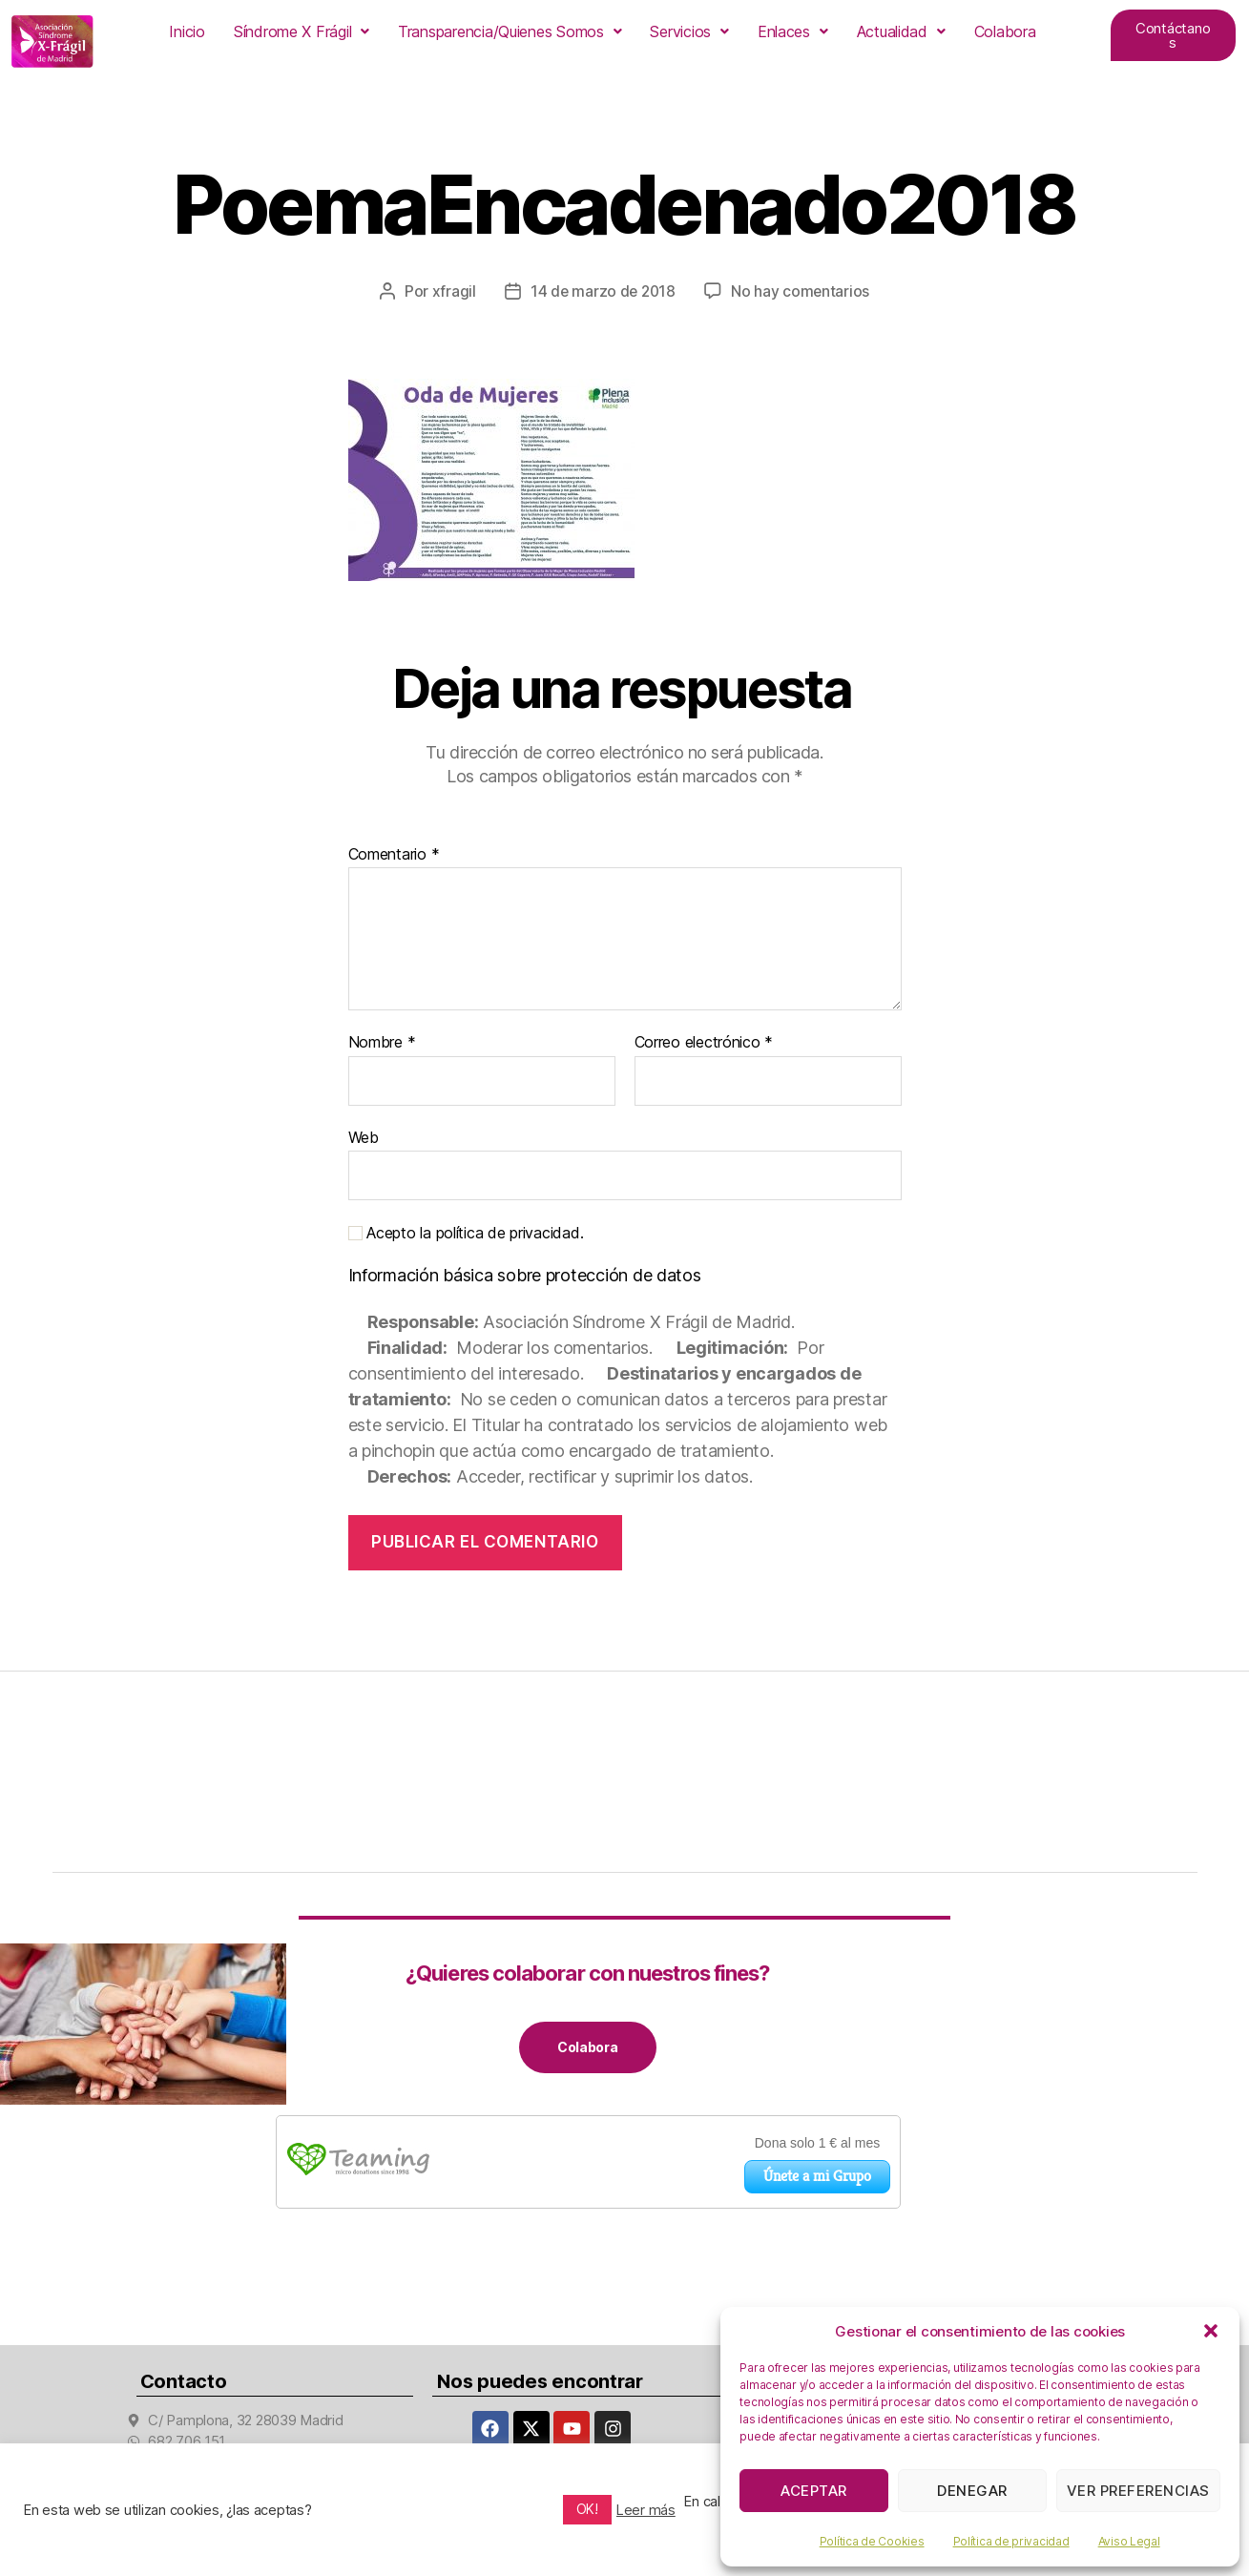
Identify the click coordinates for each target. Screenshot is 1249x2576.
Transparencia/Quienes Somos (509, 31)
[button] (1210, 2330)
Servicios (689, 31)
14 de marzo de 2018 (603, 291)
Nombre (382, 1042)
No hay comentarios (801, 291)
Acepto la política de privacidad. (466, 1233)
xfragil (451, 291)
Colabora (1005, 31)
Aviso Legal (1129, 2541)
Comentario (394, 853)
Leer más (646, 2510)
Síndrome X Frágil (301, 31)
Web (363, 1136)
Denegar (972, 2491)
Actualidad (901, 31)
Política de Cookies (872, 2541)
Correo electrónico (704, 1042)
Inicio (186, 31)
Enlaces (793, 31)
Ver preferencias (1138, 2491)
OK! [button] (587, 2509)
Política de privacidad (1011, 2541)
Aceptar (814, 2491)
